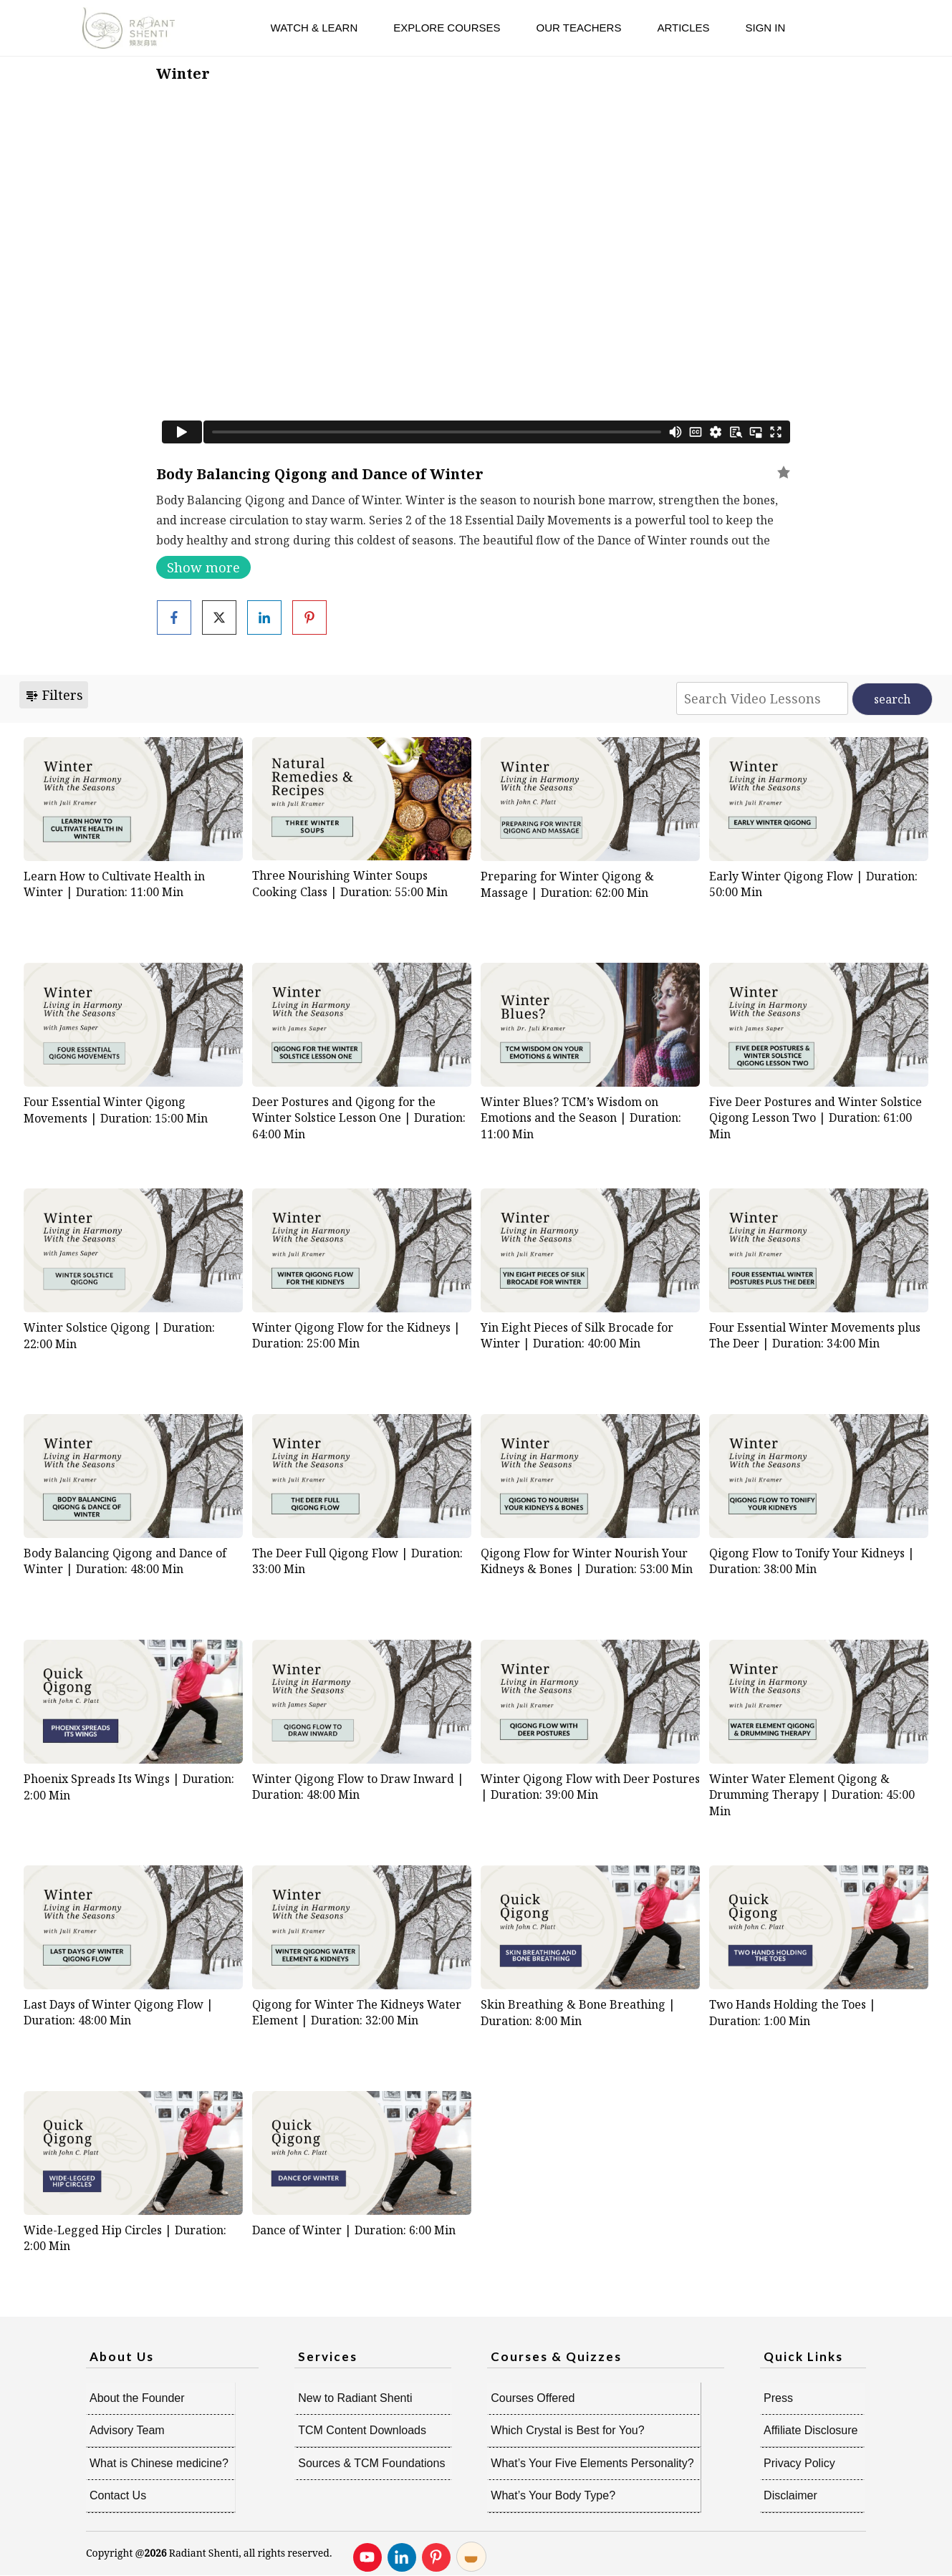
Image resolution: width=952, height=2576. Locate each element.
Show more (203, 567)
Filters (53, 694)
